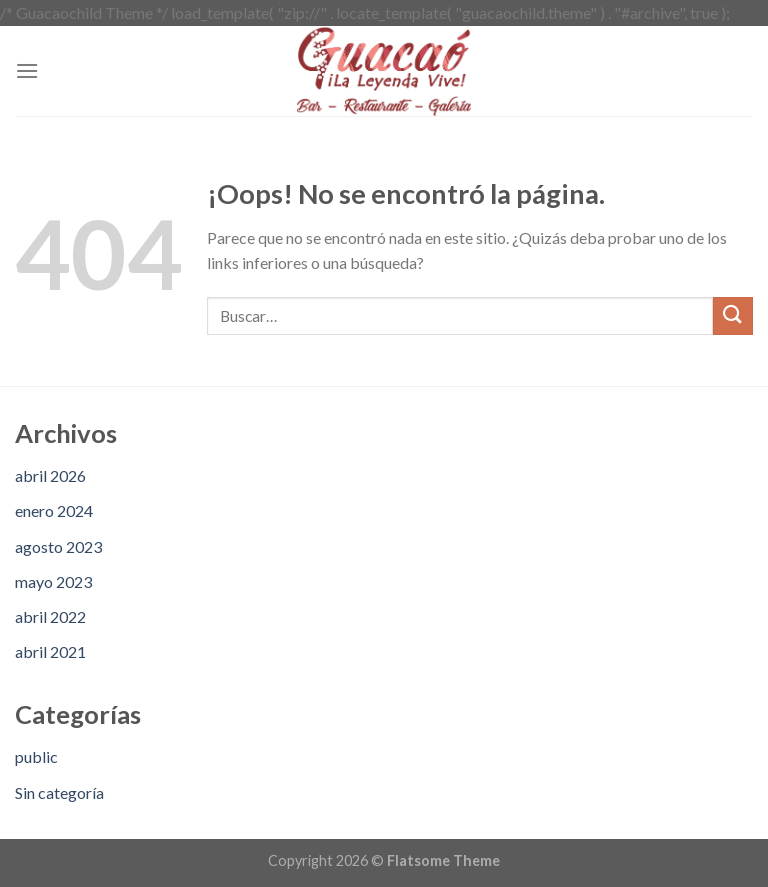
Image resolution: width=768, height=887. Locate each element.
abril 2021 (50, 651)
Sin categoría (59, 792)
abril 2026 (50, 475)
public (36, 756)
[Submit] (733, 316)
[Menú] (27, 70)
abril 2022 (50, 616)
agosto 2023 (58, 546)
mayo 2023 (53, 581)
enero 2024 (54, 510)
